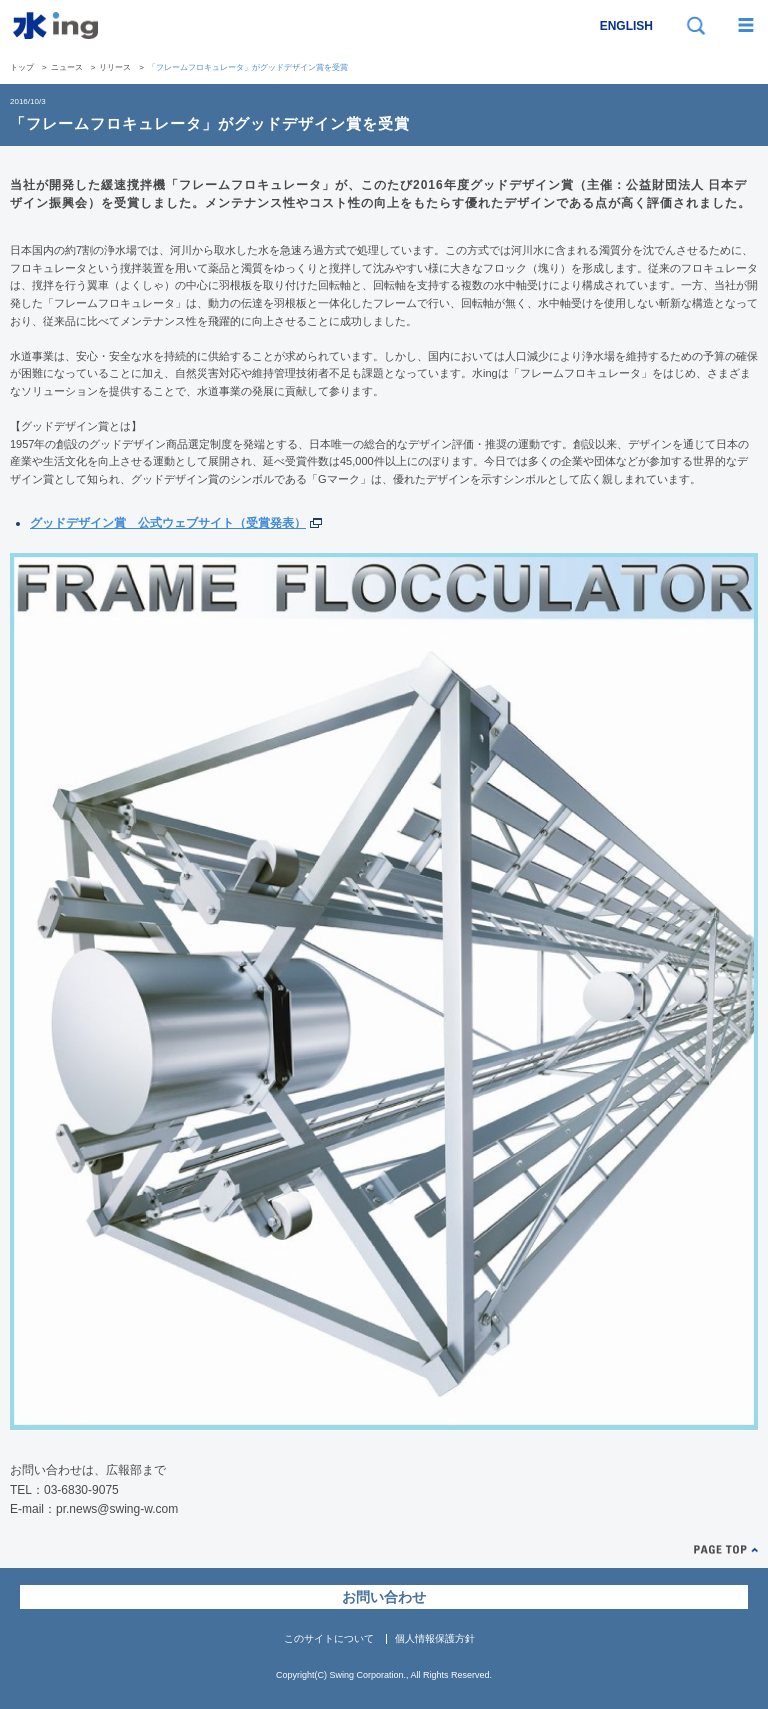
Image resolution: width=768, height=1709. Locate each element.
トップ (22, 67)
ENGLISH (626, 26)
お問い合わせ (384, 1597)
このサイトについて (329, 1638)
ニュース (67, 67)
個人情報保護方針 (435, 1638)
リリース (115, 67)
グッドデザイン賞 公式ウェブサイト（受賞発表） (168, 523)
